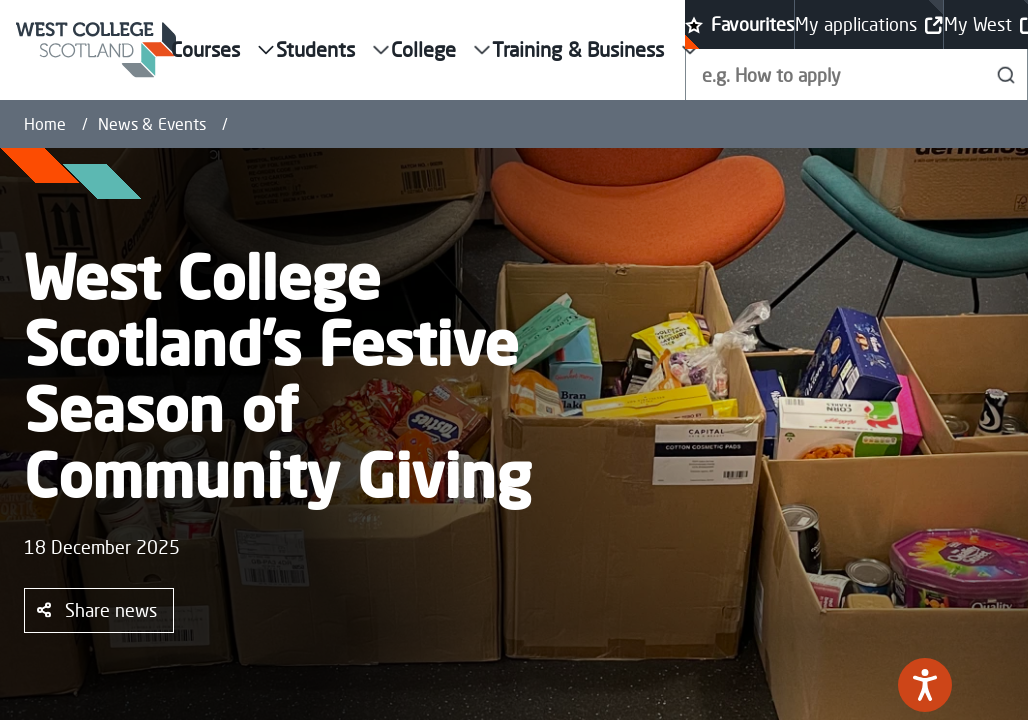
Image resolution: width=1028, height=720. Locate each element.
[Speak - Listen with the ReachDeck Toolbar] (925, 685)
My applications (869, 24)
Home (45, 124)
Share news (97, 610)
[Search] (1006, 74)
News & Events (152, 124)
